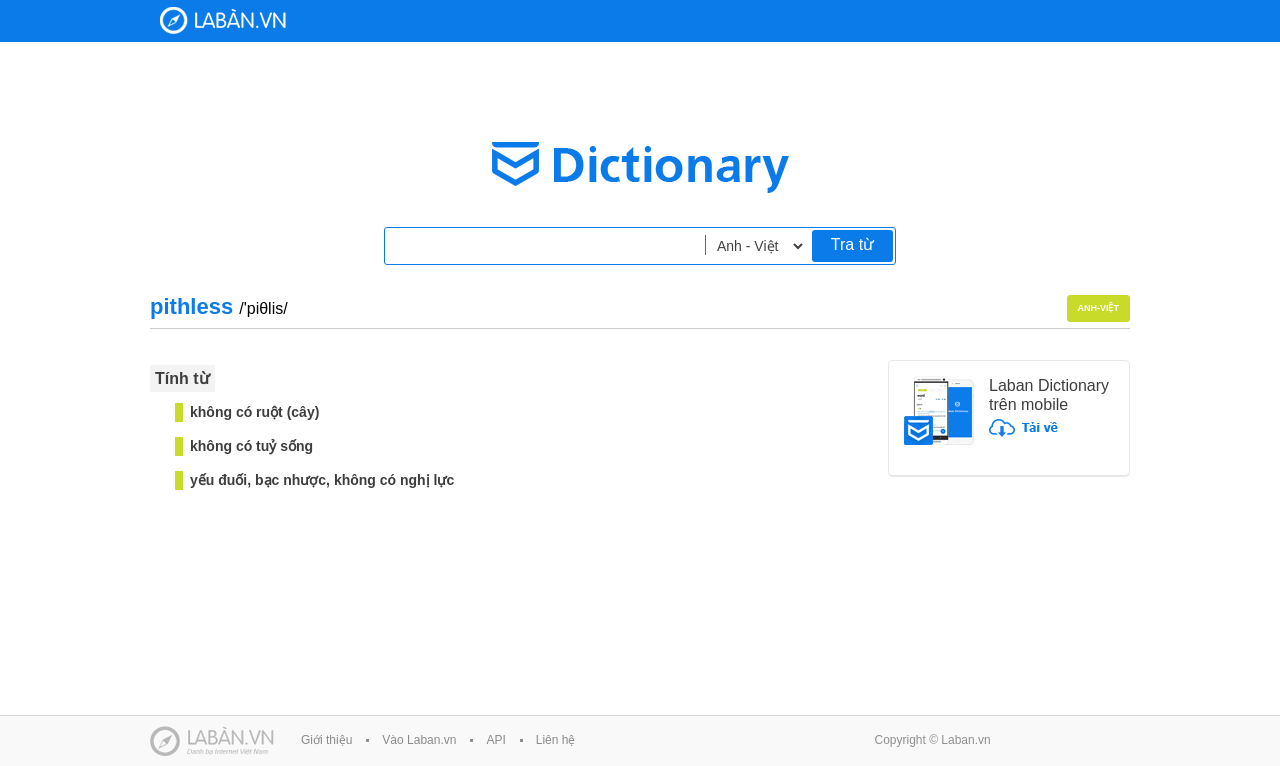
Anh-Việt (1099, 308)
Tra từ (852, 244)
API (495, 740)
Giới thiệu (326, 740)
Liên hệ (556, 740)
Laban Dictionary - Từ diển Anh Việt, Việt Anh (223, 20)
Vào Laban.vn (419, 740)
